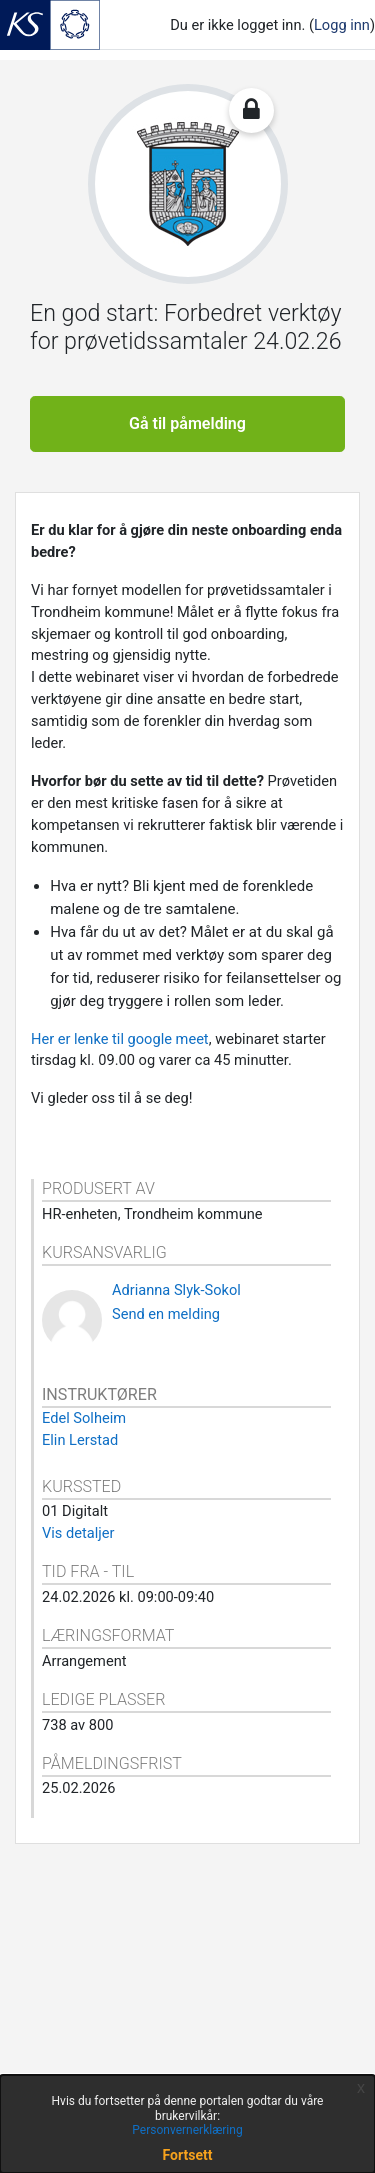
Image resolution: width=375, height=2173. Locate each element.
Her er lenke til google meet (120, 1039)
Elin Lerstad (80, 1440)
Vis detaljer (78, 1533)
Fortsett (188, 2155)
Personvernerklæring (187, 2130)
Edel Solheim (84, 1418)
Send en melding (166, 1314)
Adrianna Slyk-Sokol (176, 1290)
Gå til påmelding (187, 423)
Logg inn (342, 25)
